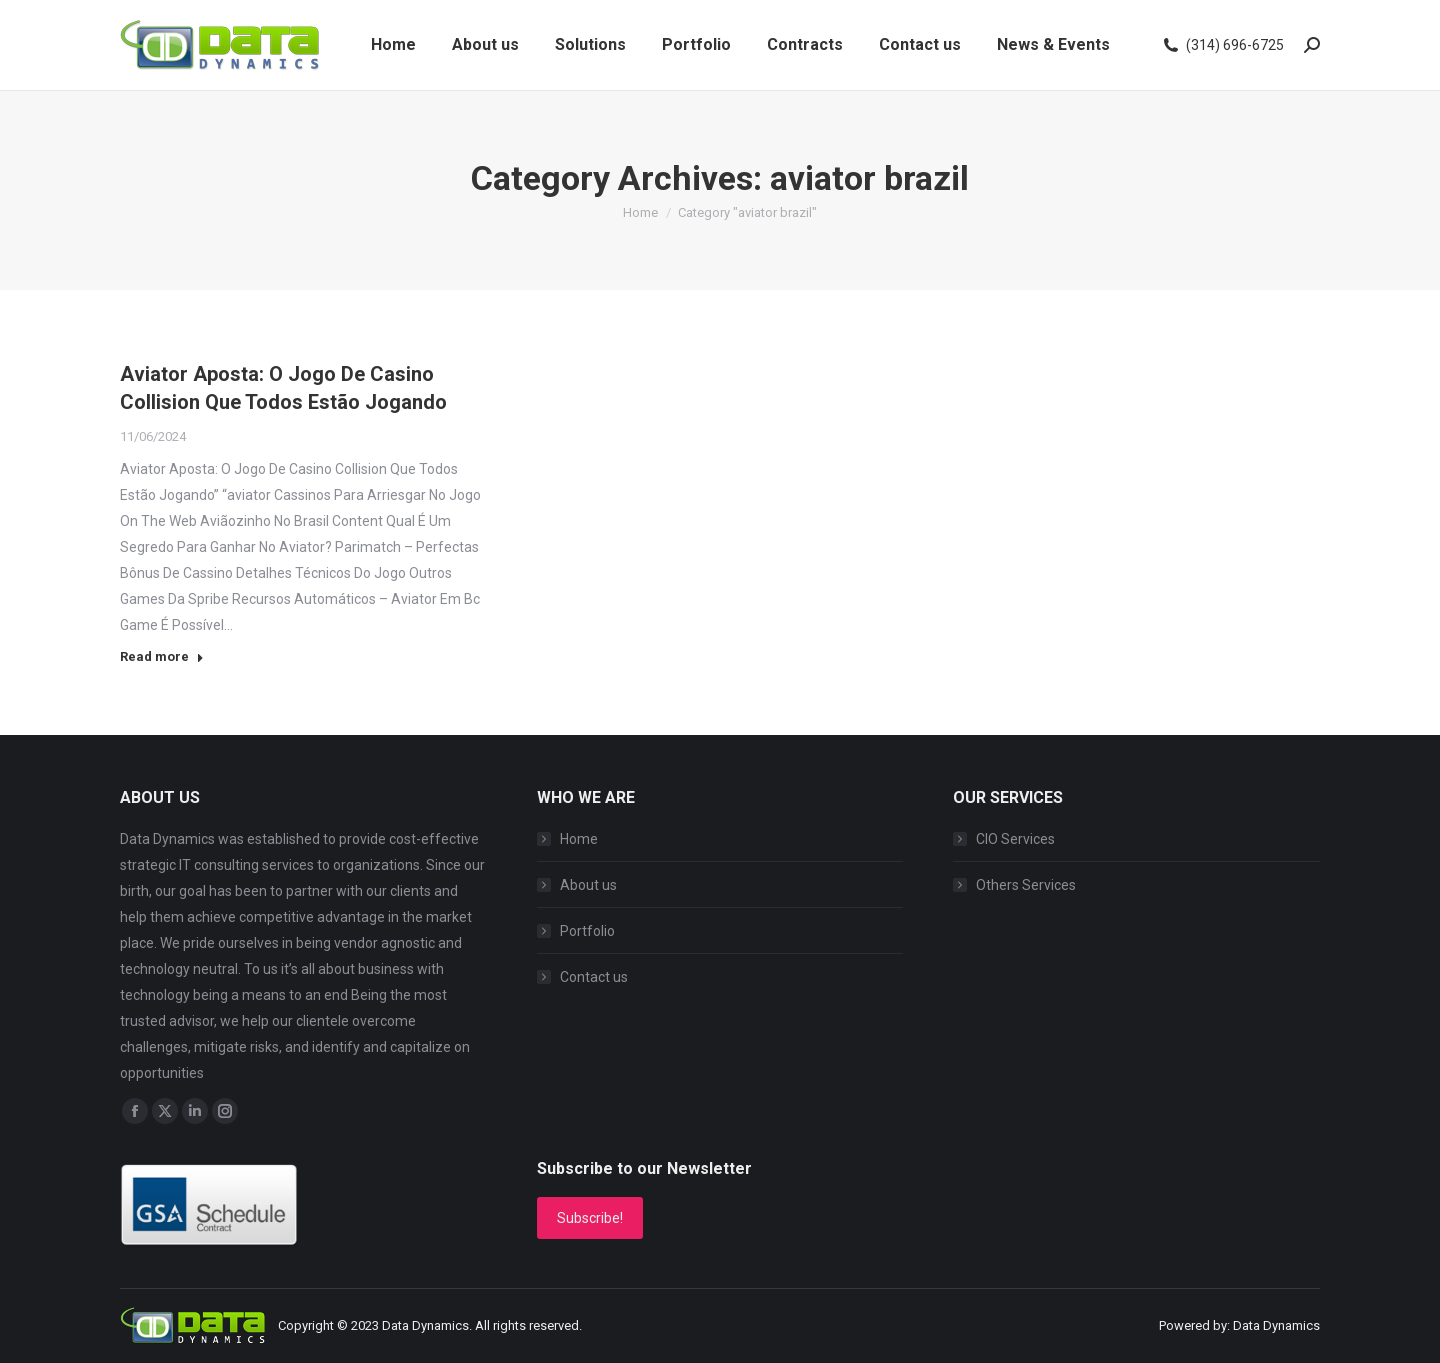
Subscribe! (590, 1218)
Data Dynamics (425, 1325)
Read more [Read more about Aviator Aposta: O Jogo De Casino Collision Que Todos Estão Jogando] (162, 656)
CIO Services (1015, 839)
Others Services (1026, 885)
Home (579, 839)
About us (588, 885)
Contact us (594, 977)
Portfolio (587, 931)
